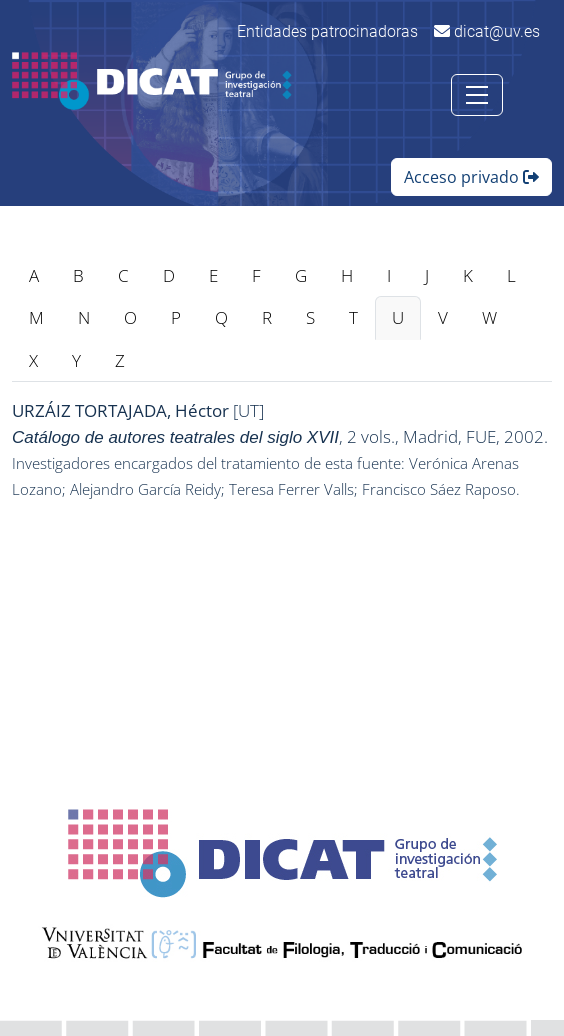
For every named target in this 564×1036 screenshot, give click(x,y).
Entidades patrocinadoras (327, 31)
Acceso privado (471, 177)
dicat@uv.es (487, 31)
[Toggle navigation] (477, 95)
